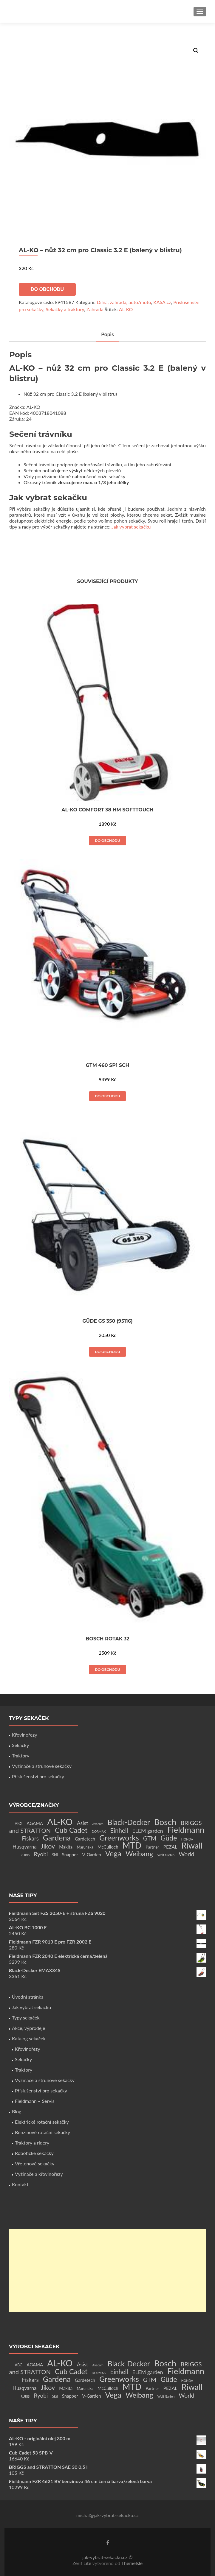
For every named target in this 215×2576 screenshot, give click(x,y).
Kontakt (20, 2184)
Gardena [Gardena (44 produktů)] (57, 1837)
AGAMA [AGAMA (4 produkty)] (35, 1823)
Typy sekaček (26, 2017)
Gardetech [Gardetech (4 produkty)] (85, 1838)
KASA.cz (162, 302)
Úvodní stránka (28, 1997)
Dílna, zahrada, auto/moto (124, 302)
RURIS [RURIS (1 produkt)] (25, 1855)
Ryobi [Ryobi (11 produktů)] (41, 1854)
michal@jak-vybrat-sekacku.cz (107, 2515)
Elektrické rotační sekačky (42, 2122)
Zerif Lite (82, 2563)
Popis (107, 334)
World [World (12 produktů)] (186, 1854)
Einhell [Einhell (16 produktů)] (119, 1830)
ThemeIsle (132, 2563)
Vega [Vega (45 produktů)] (113, 1853)
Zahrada (94, 309)
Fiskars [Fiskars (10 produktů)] (30, 1838)
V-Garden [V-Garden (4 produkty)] (91, 1854)
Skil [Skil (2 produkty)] (55, 1855)
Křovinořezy (24, 1734)
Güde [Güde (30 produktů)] (168, 1838)
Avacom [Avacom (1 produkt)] (97, 1824)
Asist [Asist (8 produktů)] (82, 1823)
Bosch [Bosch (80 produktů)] (165, 1822)
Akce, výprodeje (28, 2028)
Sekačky (20, 1745)
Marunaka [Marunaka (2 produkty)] (85, 1847)
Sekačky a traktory (65, 309)
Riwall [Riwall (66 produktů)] (192, 1845)
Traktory (20, 1755)
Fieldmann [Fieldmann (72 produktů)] (186, 1830)
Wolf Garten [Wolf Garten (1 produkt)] (166, 1855)
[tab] (107, 335)
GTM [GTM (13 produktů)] (149, 1838)
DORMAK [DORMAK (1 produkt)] (99, 1831)
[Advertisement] (107, 2270)
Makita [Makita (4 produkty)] (65, 1846)
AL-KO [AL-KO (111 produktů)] (59, 1821)
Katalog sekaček (29, 2038)
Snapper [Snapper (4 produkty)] (70, 1854)
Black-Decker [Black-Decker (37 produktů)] (129, 1822)
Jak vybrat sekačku (131, 527)
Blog (16, 2111)
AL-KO (126, 309)
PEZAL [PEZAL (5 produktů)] (170, 1846)
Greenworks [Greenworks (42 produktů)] (119, 1837)
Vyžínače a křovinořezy (39, 2174)
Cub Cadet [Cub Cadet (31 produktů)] (71, 1830)
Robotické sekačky (34, 2153)
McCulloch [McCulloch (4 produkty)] (108, 1846)
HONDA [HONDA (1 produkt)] (187, 1839)
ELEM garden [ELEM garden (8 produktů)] (147, 1831)
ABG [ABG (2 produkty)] (18, 1823)
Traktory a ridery (32, 2142)
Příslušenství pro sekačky (38, 1776)
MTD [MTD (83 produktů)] (132, 1845)
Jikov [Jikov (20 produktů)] (48, 1846)
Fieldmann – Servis (34, 2101)
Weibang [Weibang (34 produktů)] (139, 1853)
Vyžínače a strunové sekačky (42, 1766)
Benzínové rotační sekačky (42, 2132)
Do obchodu (47, 289)
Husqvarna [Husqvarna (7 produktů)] (25, 1846)
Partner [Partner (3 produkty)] (152, 1846)
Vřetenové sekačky (34, 2163)
